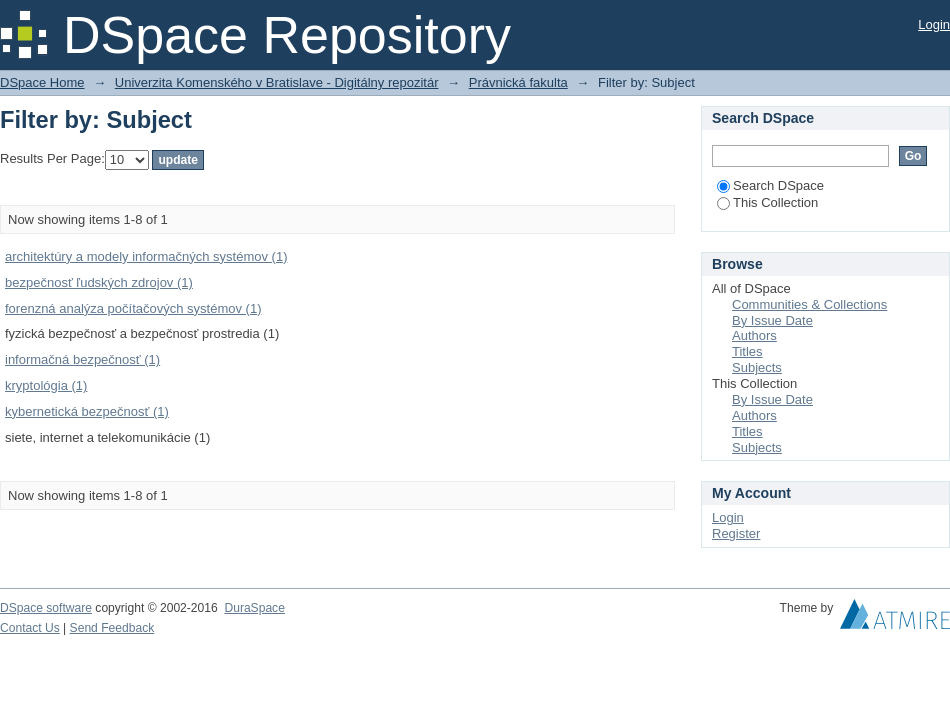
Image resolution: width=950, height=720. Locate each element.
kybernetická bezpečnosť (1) (87, 411)
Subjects (757, 367)
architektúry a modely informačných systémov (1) (146, 256)
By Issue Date (772, 320)
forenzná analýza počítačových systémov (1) (133, 308)
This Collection (767, 202)
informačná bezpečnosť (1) (82, 359)
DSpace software (46, 608)
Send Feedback (112, 628)
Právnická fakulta (518, 82)
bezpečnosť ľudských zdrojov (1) (99, 282)
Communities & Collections (809, 304)
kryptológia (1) (46, 385)
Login (934, 24)
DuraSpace (254, 608)
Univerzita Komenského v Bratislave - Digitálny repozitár (277, 82)
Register (736, 533)
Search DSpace (770, 185)
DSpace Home (42, 82)
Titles (747, 351)
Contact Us (30, 628)
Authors (754, 335)
